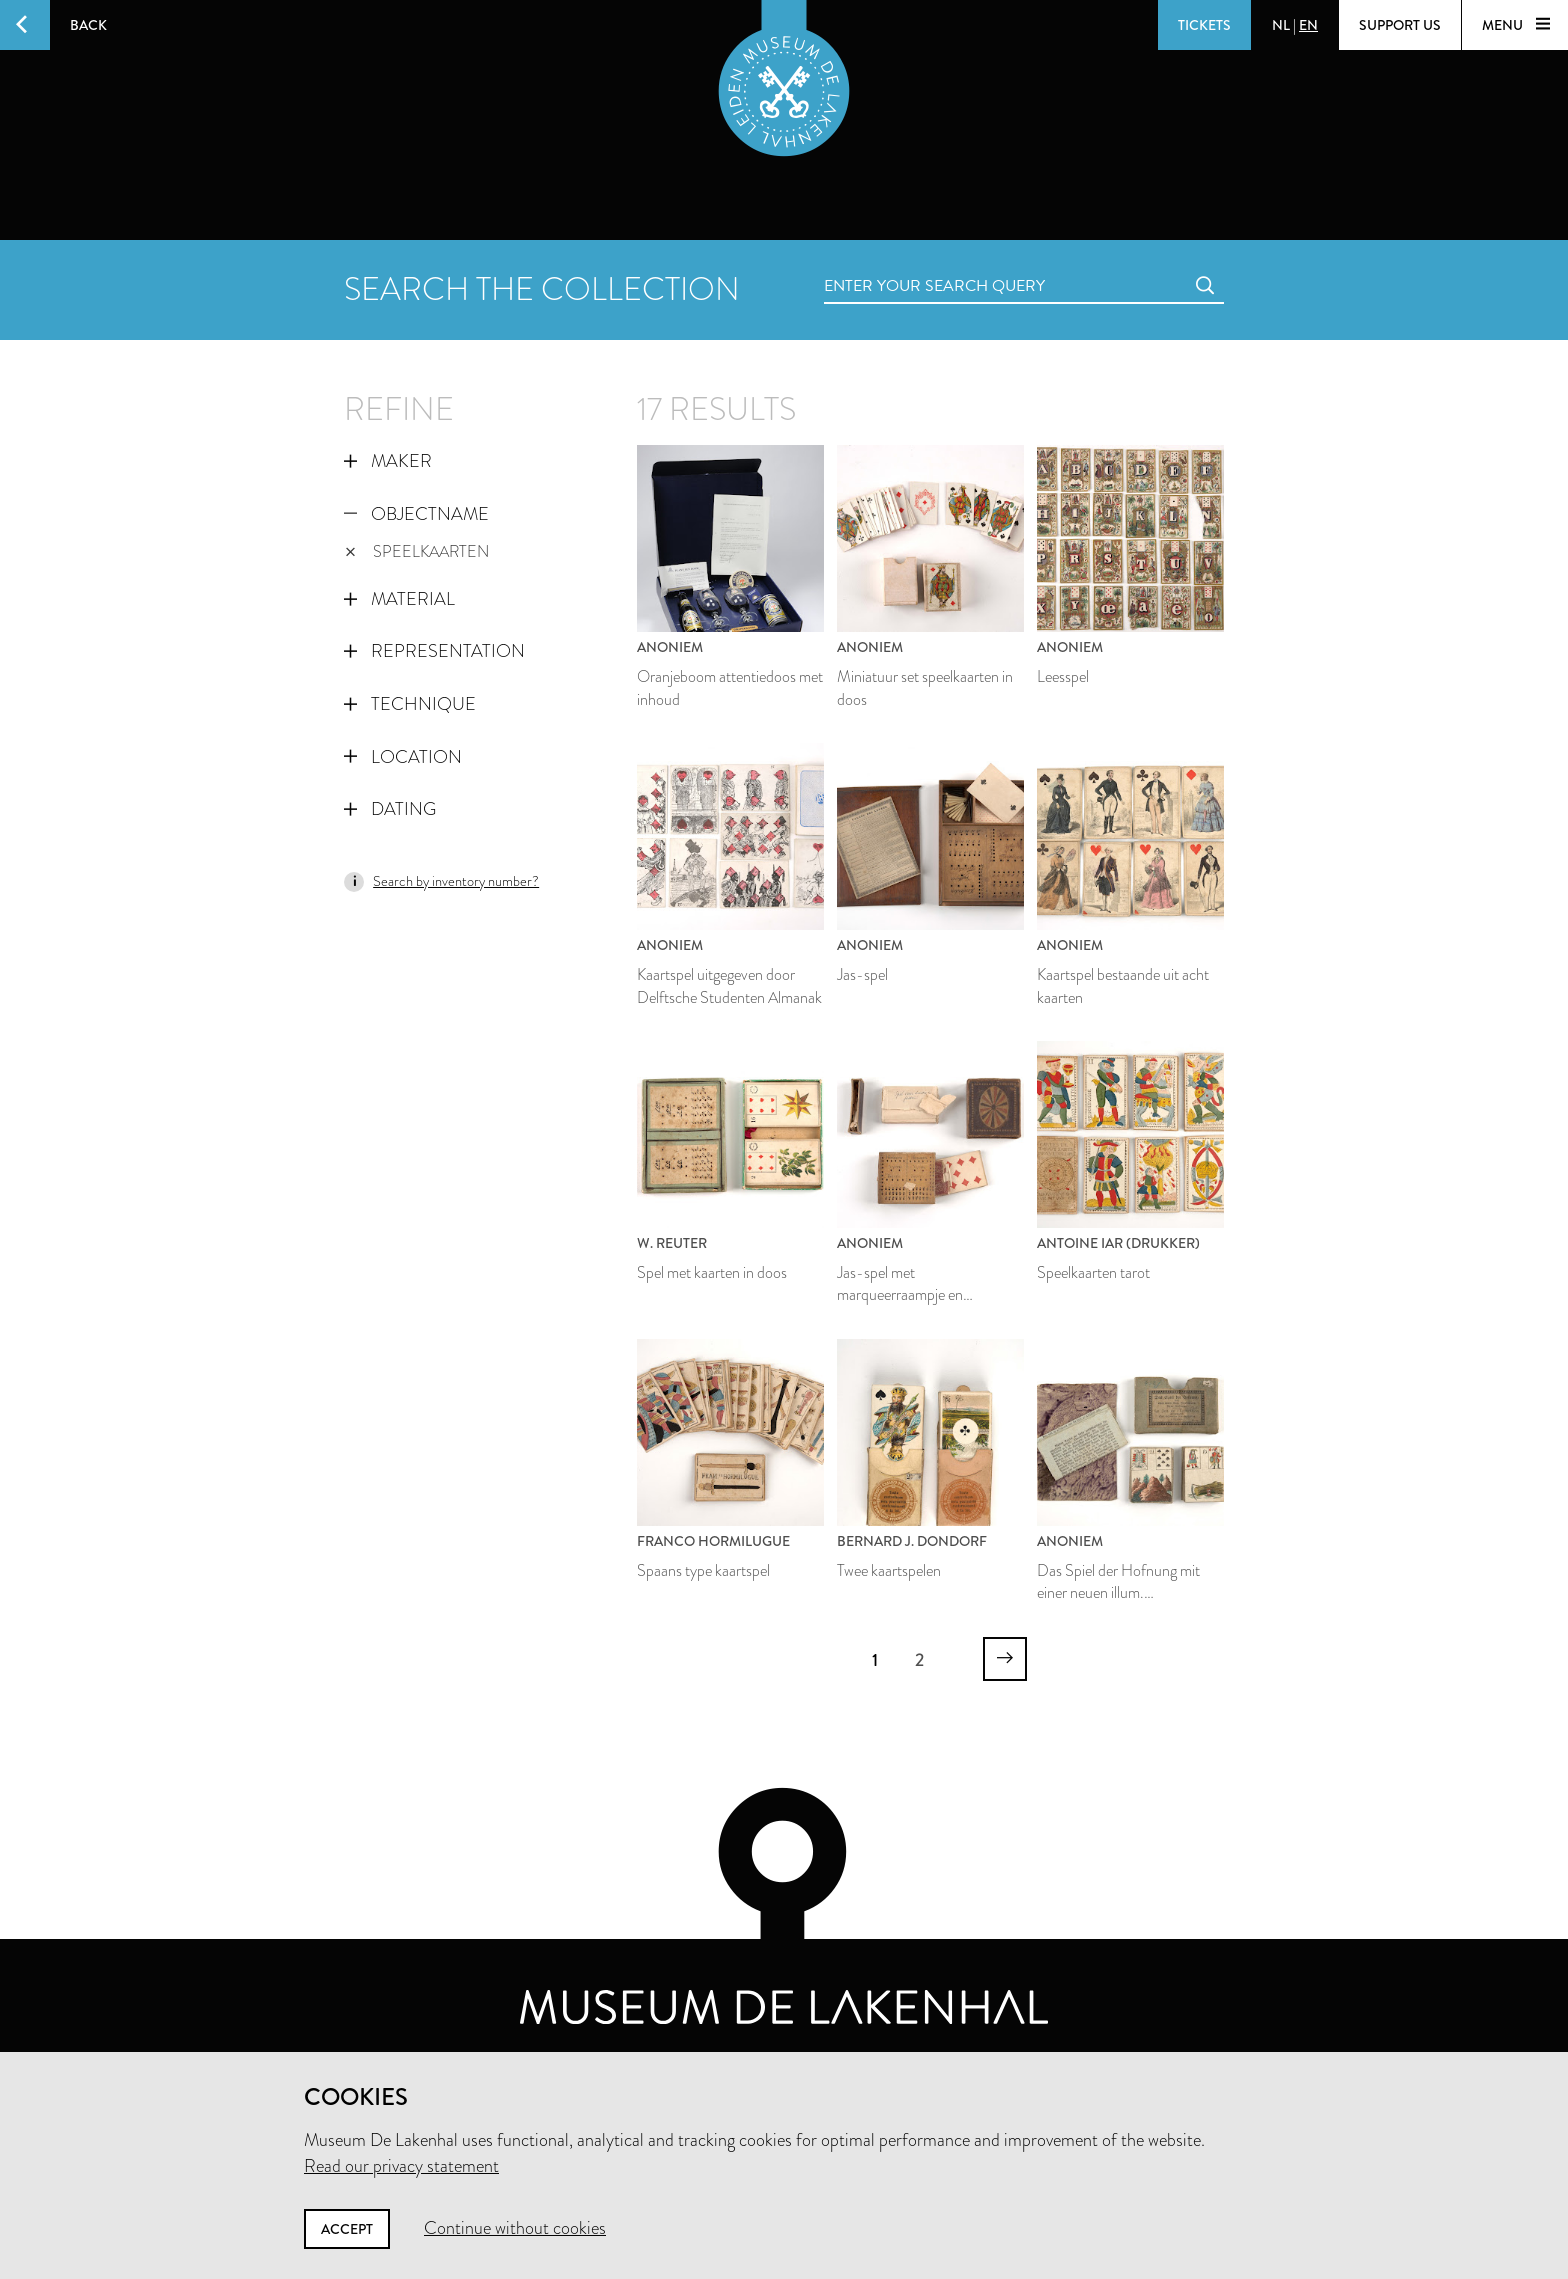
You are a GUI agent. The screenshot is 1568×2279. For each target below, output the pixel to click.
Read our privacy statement (401, 2166)
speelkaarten (417, 551)
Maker (388, 461)
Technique (410, 704)
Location (403, 757)
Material (399, 599)
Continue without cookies (515, 2228)
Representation (434, 651)
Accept (347, 2229)
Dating (390, 809)
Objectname (416, 514)
